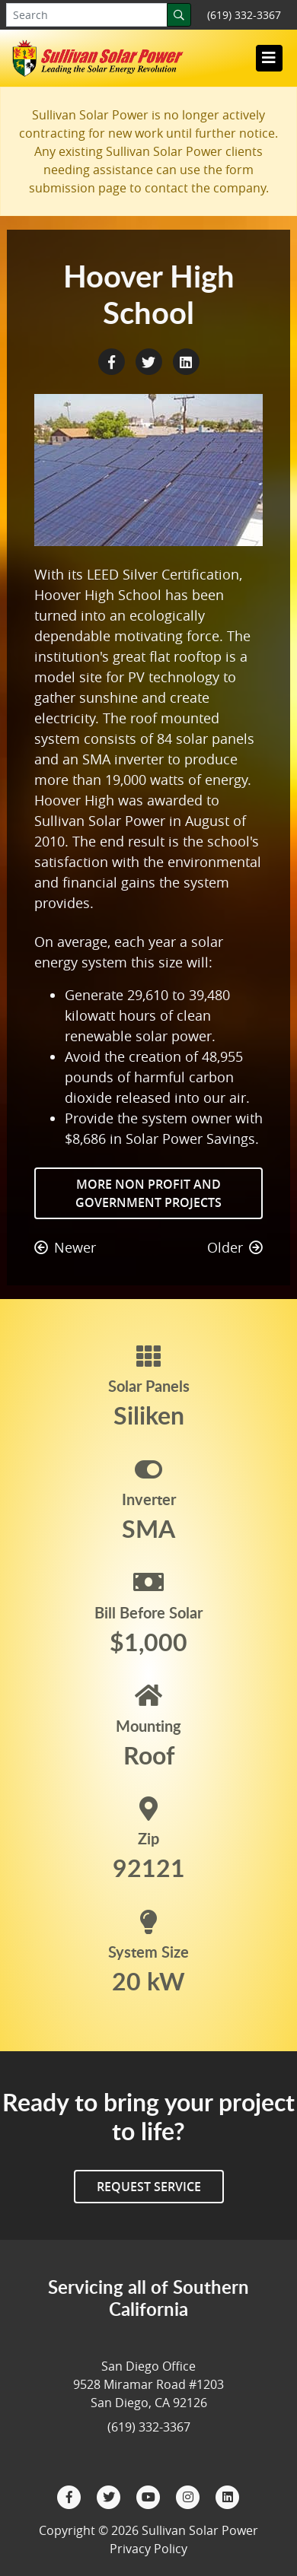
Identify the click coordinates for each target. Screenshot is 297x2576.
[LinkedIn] (227, 2495)
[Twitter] (110, 2495)
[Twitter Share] (150, 360)
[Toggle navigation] (269, 58)
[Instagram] (189, 2495)
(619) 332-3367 (244, 15)
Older (235, 1247)
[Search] (179, 15)
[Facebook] (71, 2495)
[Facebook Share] (113, 360)
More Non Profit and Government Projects (148, 1193)
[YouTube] (150, 2495)
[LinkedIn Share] (186, 360)
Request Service (149, 2186)
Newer (65, 1247)
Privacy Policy (148, 2548)
